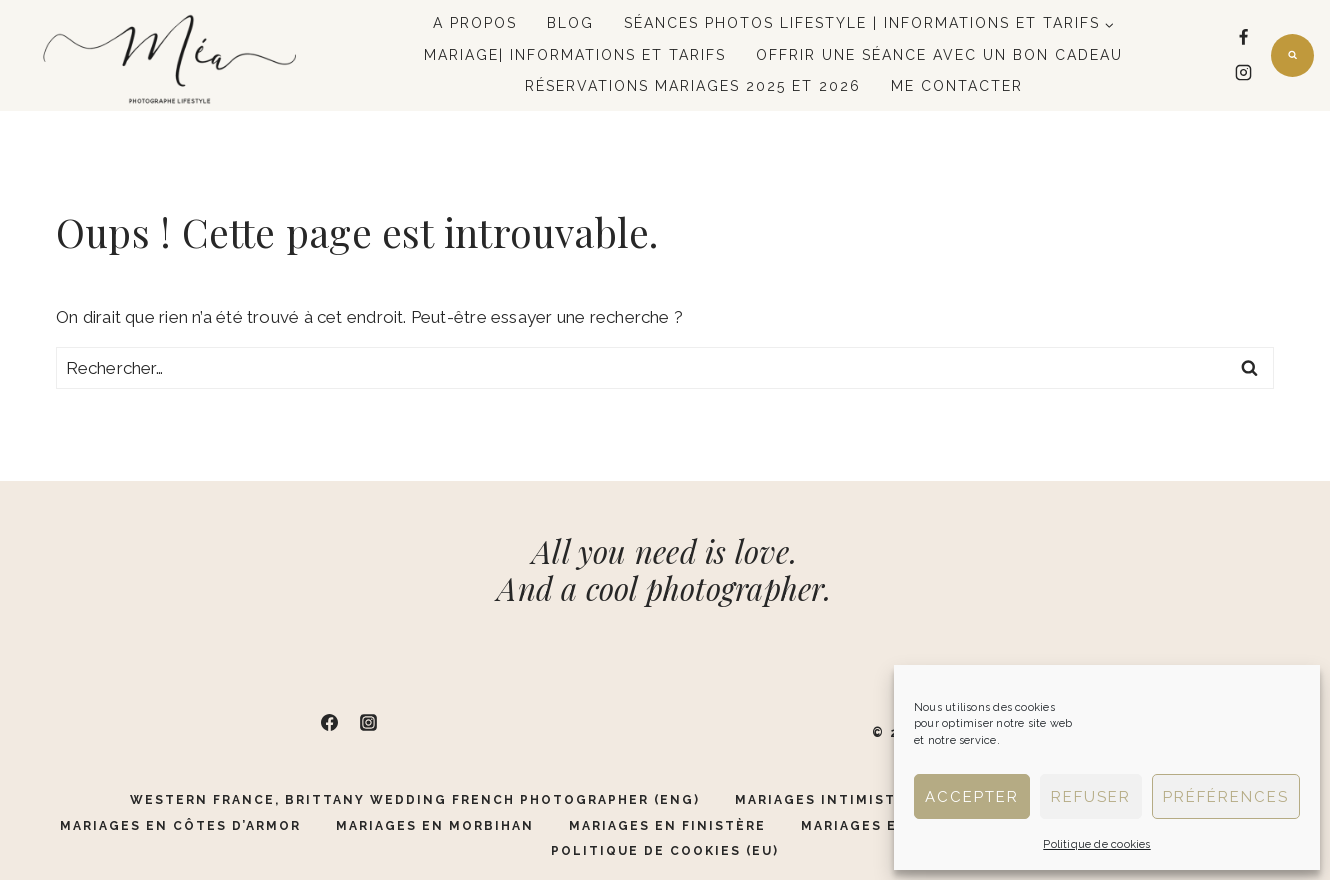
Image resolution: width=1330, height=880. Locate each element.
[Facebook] (1244, 38)
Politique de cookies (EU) (665, 851)
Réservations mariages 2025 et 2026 (693, 86)
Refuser (1091, 797)
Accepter (972, 797)
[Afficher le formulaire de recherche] (1292, 55)
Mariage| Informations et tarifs (575, 55)
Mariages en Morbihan (435, 826)
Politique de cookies (1096, 844)
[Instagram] (1244, 73)
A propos (475, 23)
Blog (570, 23)
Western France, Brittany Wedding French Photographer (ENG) (415, 800)
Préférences (1226, 797)
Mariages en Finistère (667, 826)
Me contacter (957, 86)
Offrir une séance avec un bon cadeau (939, 55)
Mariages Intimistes (825, 800)
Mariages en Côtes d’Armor (180, 826)
